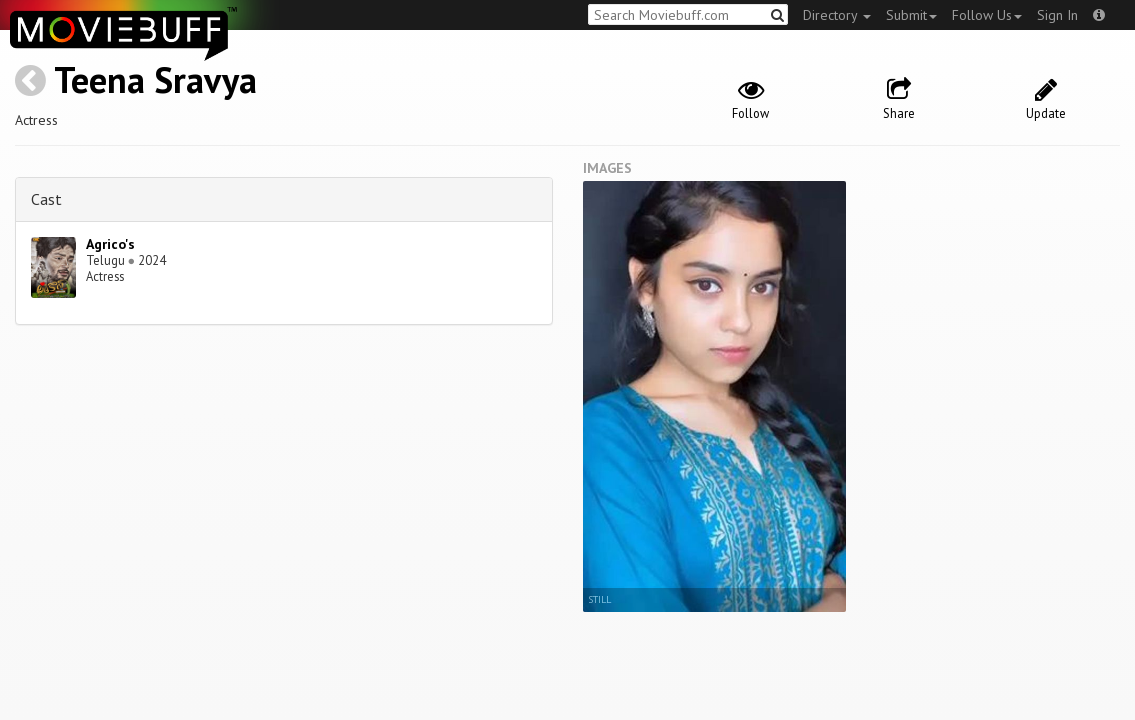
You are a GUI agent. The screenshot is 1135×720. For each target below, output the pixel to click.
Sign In (1057, 15)
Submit (911, 15)
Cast (46, 199)
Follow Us (987, 15)
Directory (837, 15)
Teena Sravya (155, 79)
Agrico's (110, 244)
